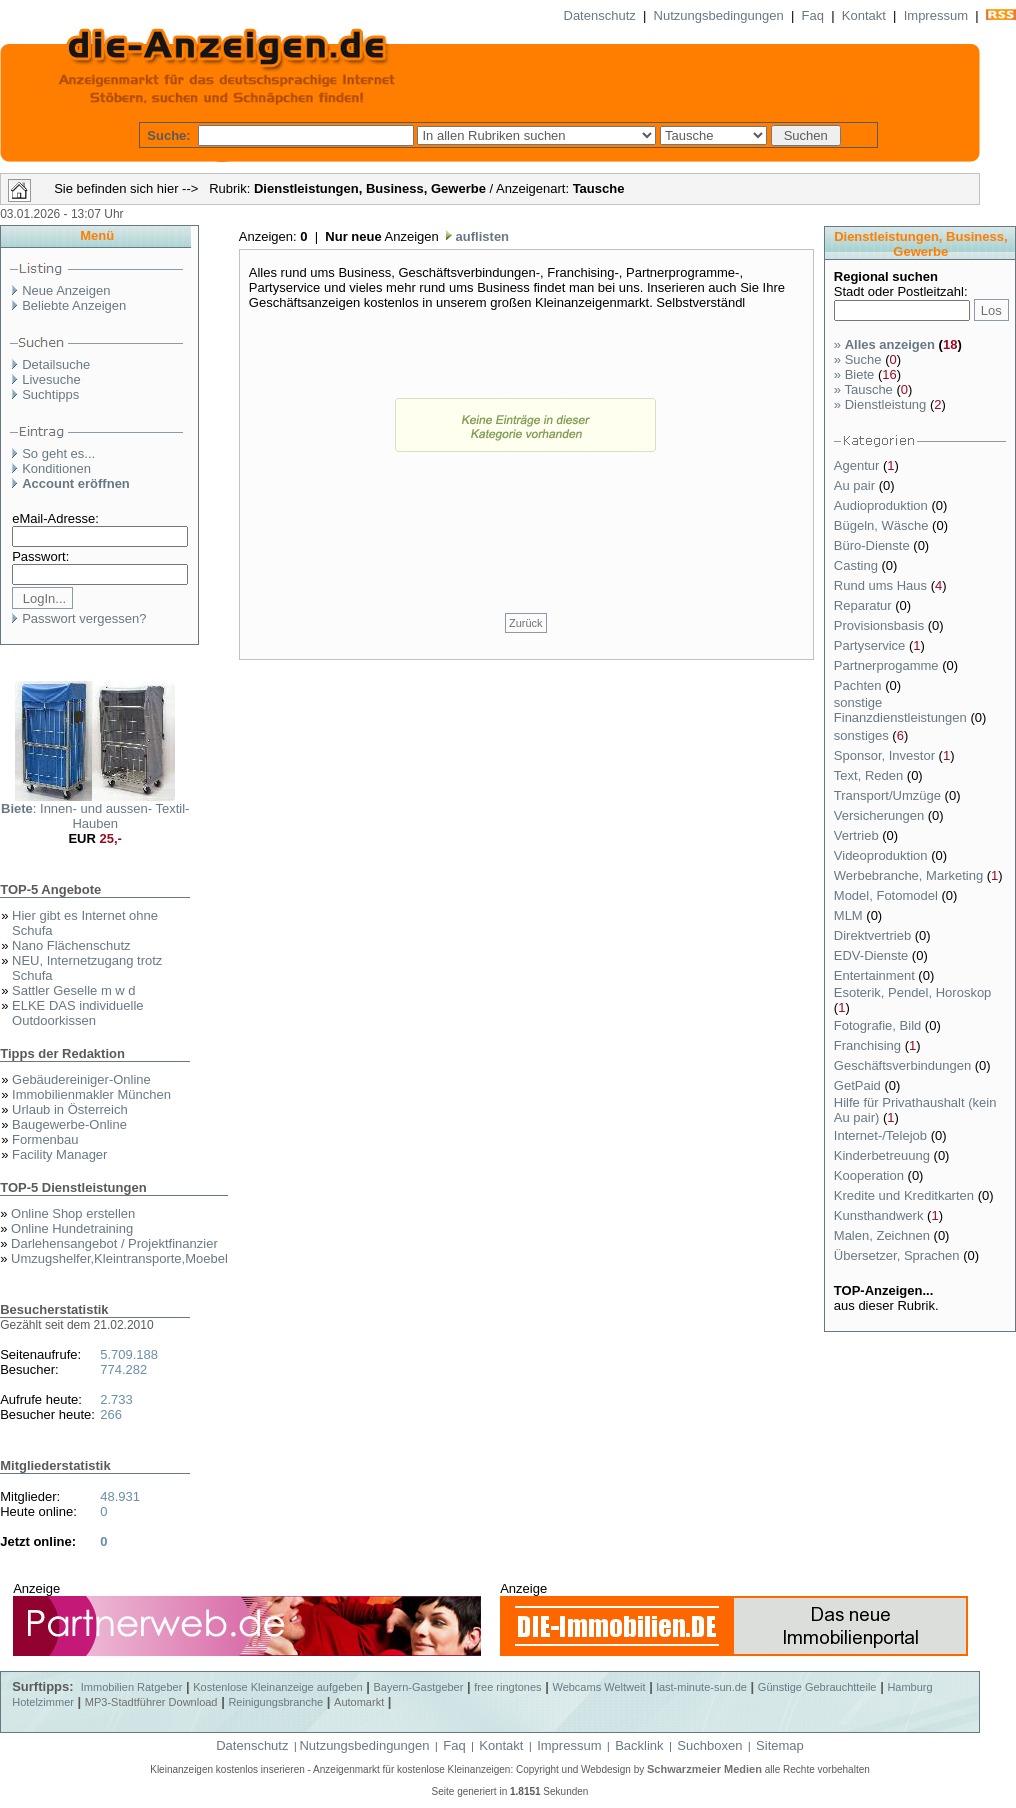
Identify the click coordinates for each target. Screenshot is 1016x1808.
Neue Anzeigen (66, 290)
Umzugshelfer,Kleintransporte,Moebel (119, 1258)
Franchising (869, 1045)
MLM (850, 915)
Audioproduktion (883, 505)
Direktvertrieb (874, 935)
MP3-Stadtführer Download (151, 1702)
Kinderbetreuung (884, 1155)
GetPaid (859, 1085)
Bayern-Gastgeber (419, 1687)
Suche (858, 359)
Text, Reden (870, 775)
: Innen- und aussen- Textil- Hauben (95, 816)
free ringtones (507, 1687)
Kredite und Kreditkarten (906, 1195)
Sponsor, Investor (886, 755)
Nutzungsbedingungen (719, 15)
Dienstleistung (880, 404)
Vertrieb (858, 835)
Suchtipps (50, 394)
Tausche (863, 389)
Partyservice (871, 645)
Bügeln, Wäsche (883, 525)
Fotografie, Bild (879, 1025)
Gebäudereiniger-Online (81, 1079)
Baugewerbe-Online (69, 1124)
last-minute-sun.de (701, 1687)
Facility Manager (59, 1154)
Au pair (856, 485)
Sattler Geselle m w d (74, 990)
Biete (854, 374)
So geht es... (58, 453)
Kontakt (864, 15)
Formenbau (45, 1139)
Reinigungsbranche (275, 1702)
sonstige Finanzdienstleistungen (902, 710)
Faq (813, 15)
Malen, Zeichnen (884, 1235)
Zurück (526, 623)
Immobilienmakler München (91, 1094)
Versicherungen (881, 815)
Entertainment (876, 975)
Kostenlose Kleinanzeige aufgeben (277, 1687)
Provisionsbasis (881, 625)
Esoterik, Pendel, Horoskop (913, 992)
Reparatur (864, 605)
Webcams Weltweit (598, 1687)
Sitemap (780, 1745)
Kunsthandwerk (880, 1215)
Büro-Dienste (873, 545)
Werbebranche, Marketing (910, 875)
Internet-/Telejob (882, 1135)
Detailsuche (56, 364)
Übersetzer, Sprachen (898, 1255)
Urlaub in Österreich (70, 1109)
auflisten (480, 236)
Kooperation (871, 1175)
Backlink (639, 1745)
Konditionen (56, 468)
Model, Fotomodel (888, 895)
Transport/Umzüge (889, 795)
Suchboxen (709, 1745)
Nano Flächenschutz (71, 945)
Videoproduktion (882, 855)
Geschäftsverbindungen (904, 1065)
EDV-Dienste (873, 955)
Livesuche (51, 379)
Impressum (936, 15)
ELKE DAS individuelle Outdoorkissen (78, 1013)
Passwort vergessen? (84, 618)
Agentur (858, 465)
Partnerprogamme (888, 665)
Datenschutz (600, 15)
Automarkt (359, 1702)
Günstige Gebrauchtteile (817, 1687)
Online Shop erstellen (73, 1213)
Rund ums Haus (882, 585)
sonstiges (863, 735)
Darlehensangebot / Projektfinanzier (114, 1243)
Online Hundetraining (72, 1228)
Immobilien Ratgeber (132, 1687)
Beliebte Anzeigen (74, 305)
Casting (858, 565)
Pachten (859, 685)
